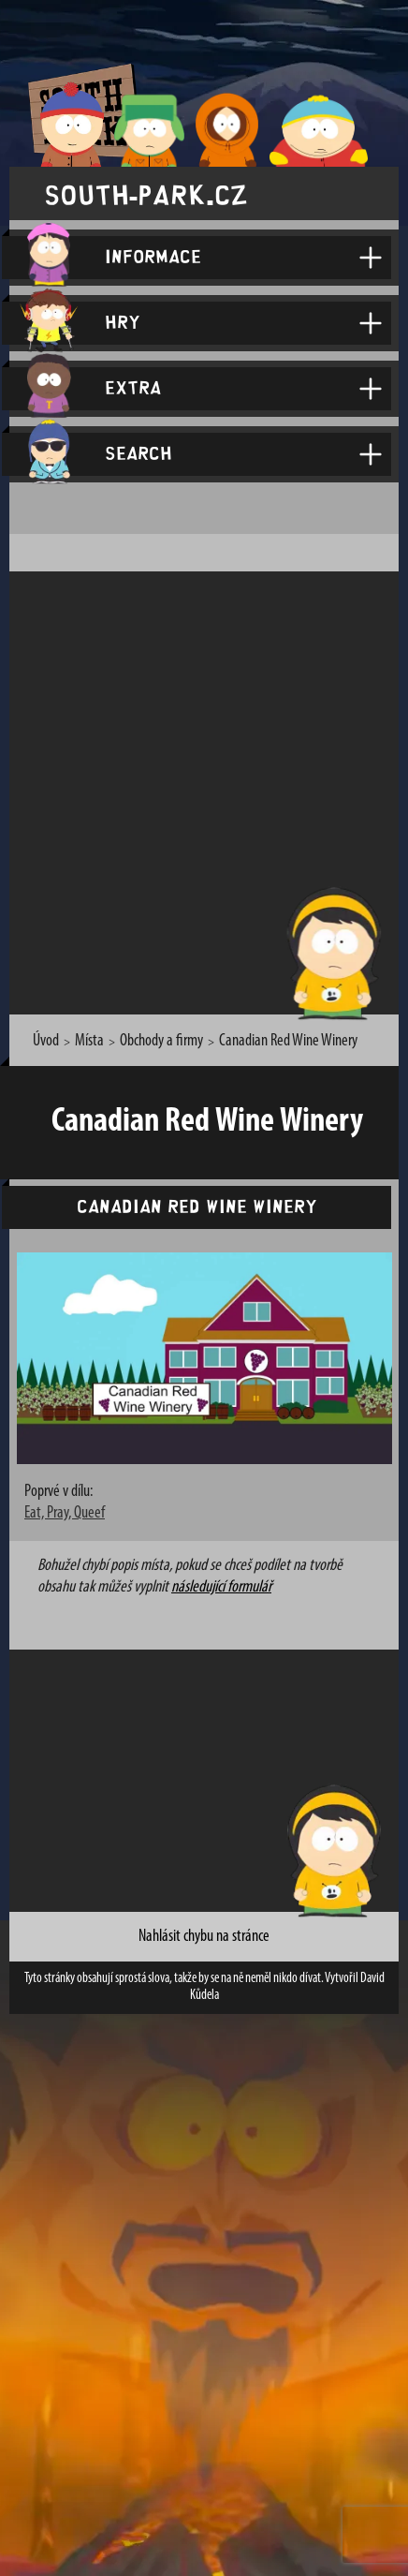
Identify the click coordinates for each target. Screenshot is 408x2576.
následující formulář (221, 1587)
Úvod (46, 1041)
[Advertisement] (204, 789)
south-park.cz (146, 193)
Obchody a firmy (161, 1041)
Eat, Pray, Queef (64, 1513)
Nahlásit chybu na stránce (204, 1937)
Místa (89, 1041)
